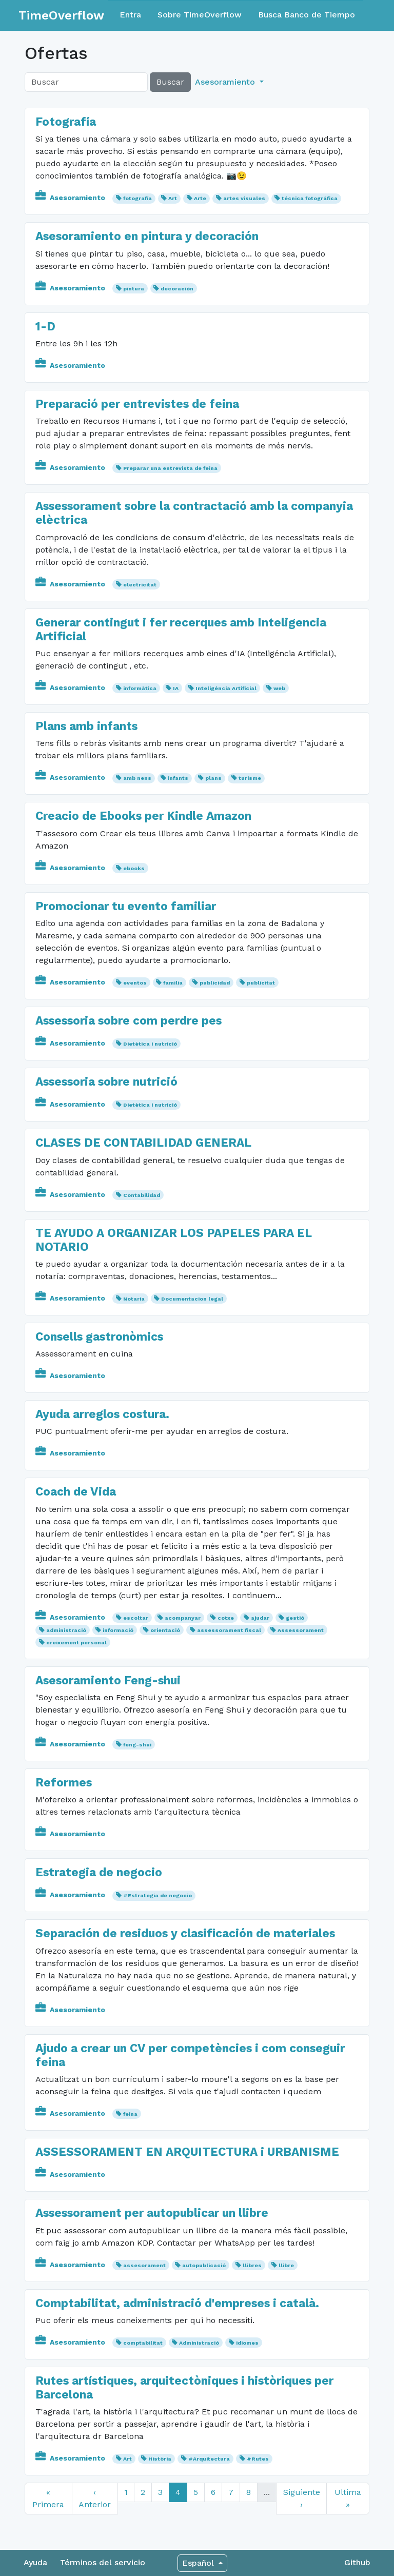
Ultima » (347, 2498)
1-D (45, 326)
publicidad (215, 982)
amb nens (137, 778)
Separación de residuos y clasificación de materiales (185, 1933)
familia (173, 982)
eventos (135, 982)
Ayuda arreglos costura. (102, 1414)
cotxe (226, 1618)
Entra (130, 14)
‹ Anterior (94, 2498)
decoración (177, 288)
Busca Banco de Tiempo (306, 14)
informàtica (139, 688)
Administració (199, 2342)
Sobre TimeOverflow (199, 14)
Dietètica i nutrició (150, 1043)
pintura (133, 288)
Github (357, 2562)
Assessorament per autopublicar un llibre (151, 2213)
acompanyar (183, 1618)
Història (159, 2458)
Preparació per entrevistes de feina (137, 404)
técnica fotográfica (310, 198)
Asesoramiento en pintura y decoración (147, 236)
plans (213, 778)
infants (178, 778)
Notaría (134, 1298)
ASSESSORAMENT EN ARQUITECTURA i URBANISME (187, 2152)
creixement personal (76, 1642)
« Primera (48, 2498)
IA (176, 688)
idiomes (247, 2342)
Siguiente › (301, 2498)
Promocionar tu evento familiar (125, 906)
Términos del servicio (102, 2562)
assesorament (144, 2265)
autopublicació (204, 2265)
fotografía (137, 198)
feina (130, 2114)
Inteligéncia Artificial (226, 688)
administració (66, 1630)
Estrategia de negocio (98, 1872)
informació (118, 1630)
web (279, 688)
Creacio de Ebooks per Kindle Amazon (143, 816)
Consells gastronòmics (99, 1337)
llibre (286, 2265)
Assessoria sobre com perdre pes (128, 1021)
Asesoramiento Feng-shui (108, 1680)
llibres (252, 2265)
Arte (200, 198)
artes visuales (244, 198)
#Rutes (258, 2458)
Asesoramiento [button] (226, 82)
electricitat (139, 584)
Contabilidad (141, 1195)
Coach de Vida (75, 1492)
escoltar (135, 1618)
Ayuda (35, 2562)
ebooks (134, 868)
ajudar (260, 1618)
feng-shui (137, 1744)
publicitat (261, 982)
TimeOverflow (61, 15)
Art (172, 198)
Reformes (63, 1783)
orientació (165, 1630)
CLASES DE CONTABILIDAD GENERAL (143, 1143)
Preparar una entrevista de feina (170, 468)
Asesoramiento (71, 197)
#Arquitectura (209, 2458)
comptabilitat (143, 2342)
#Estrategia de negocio (157, 1895)
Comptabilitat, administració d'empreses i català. (177, 2303)
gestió (295, 1618)
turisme (250, 778)
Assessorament (301, 1630)
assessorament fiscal (229, 1630)
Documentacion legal (192, 1298)
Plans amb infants (86, 726)
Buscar (170, 82)
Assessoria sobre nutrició (106, 1082)
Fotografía (65, 122)
